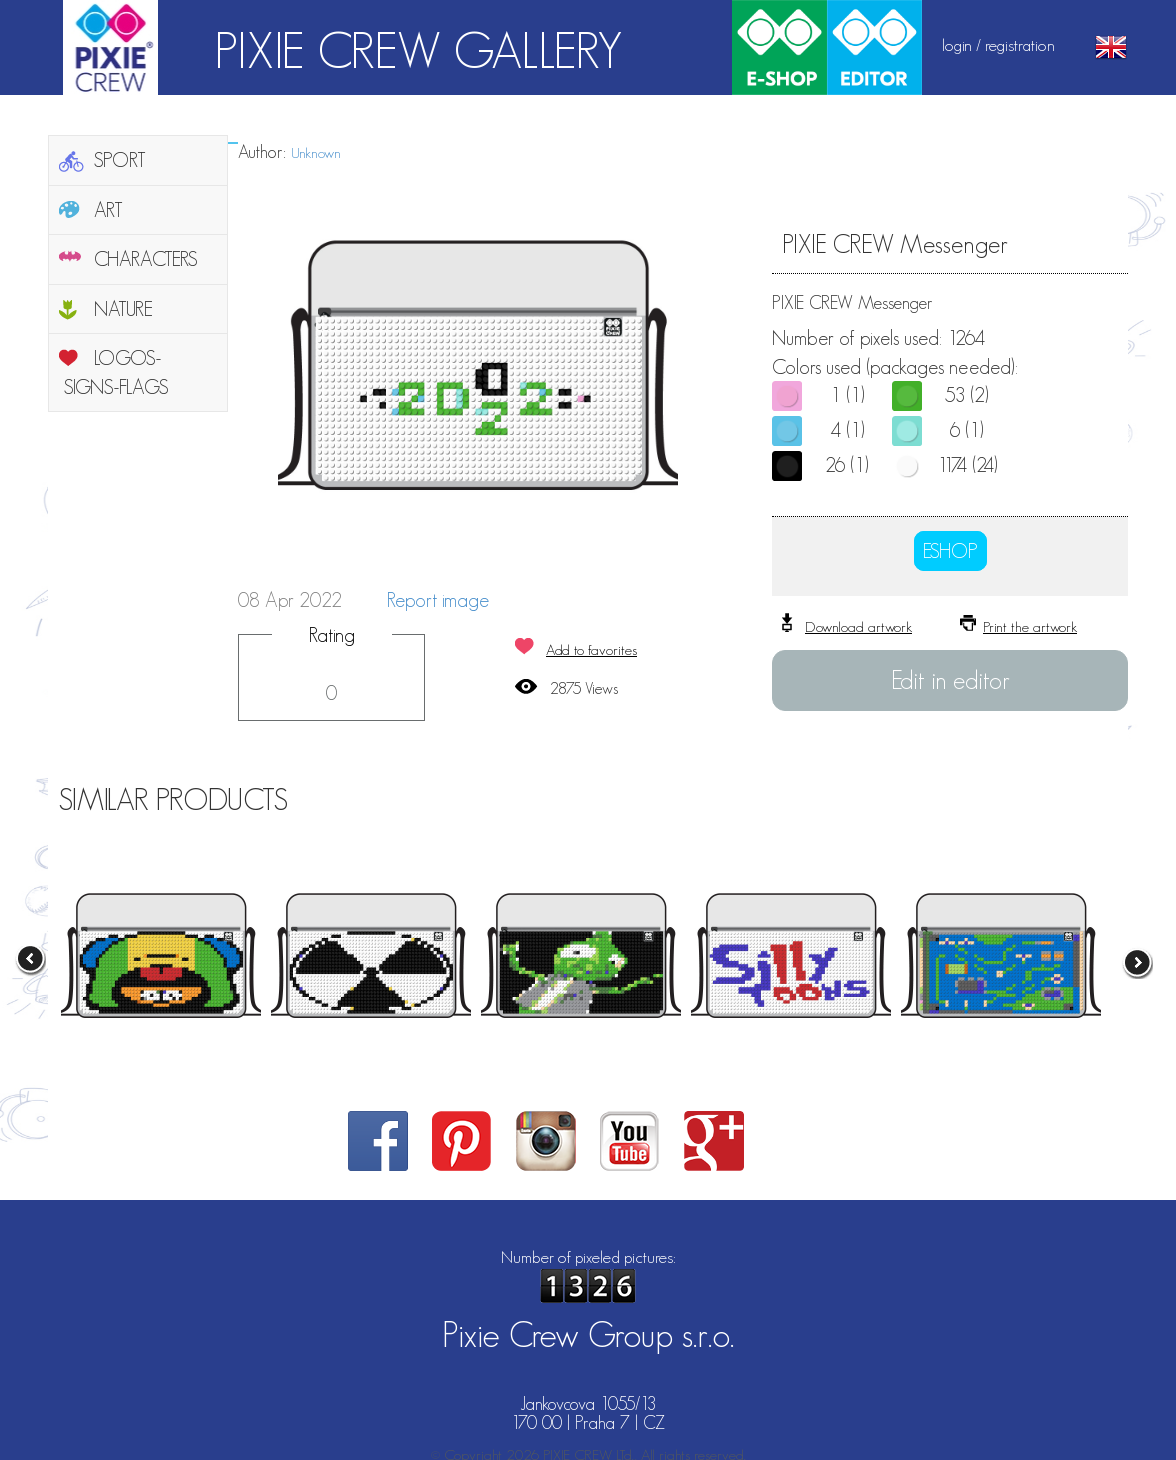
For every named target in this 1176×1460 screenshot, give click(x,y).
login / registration (998, 45)
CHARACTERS (146, 259)
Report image (438, 600)
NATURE (123, 309)
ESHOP (950, 551)
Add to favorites (591, 649)
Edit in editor (950, 680)
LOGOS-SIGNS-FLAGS (116, 372)
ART (108, 210)
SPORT (120, 160)
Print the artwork (1030, 626)
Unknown (316, 152)
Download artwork (858, 626)
